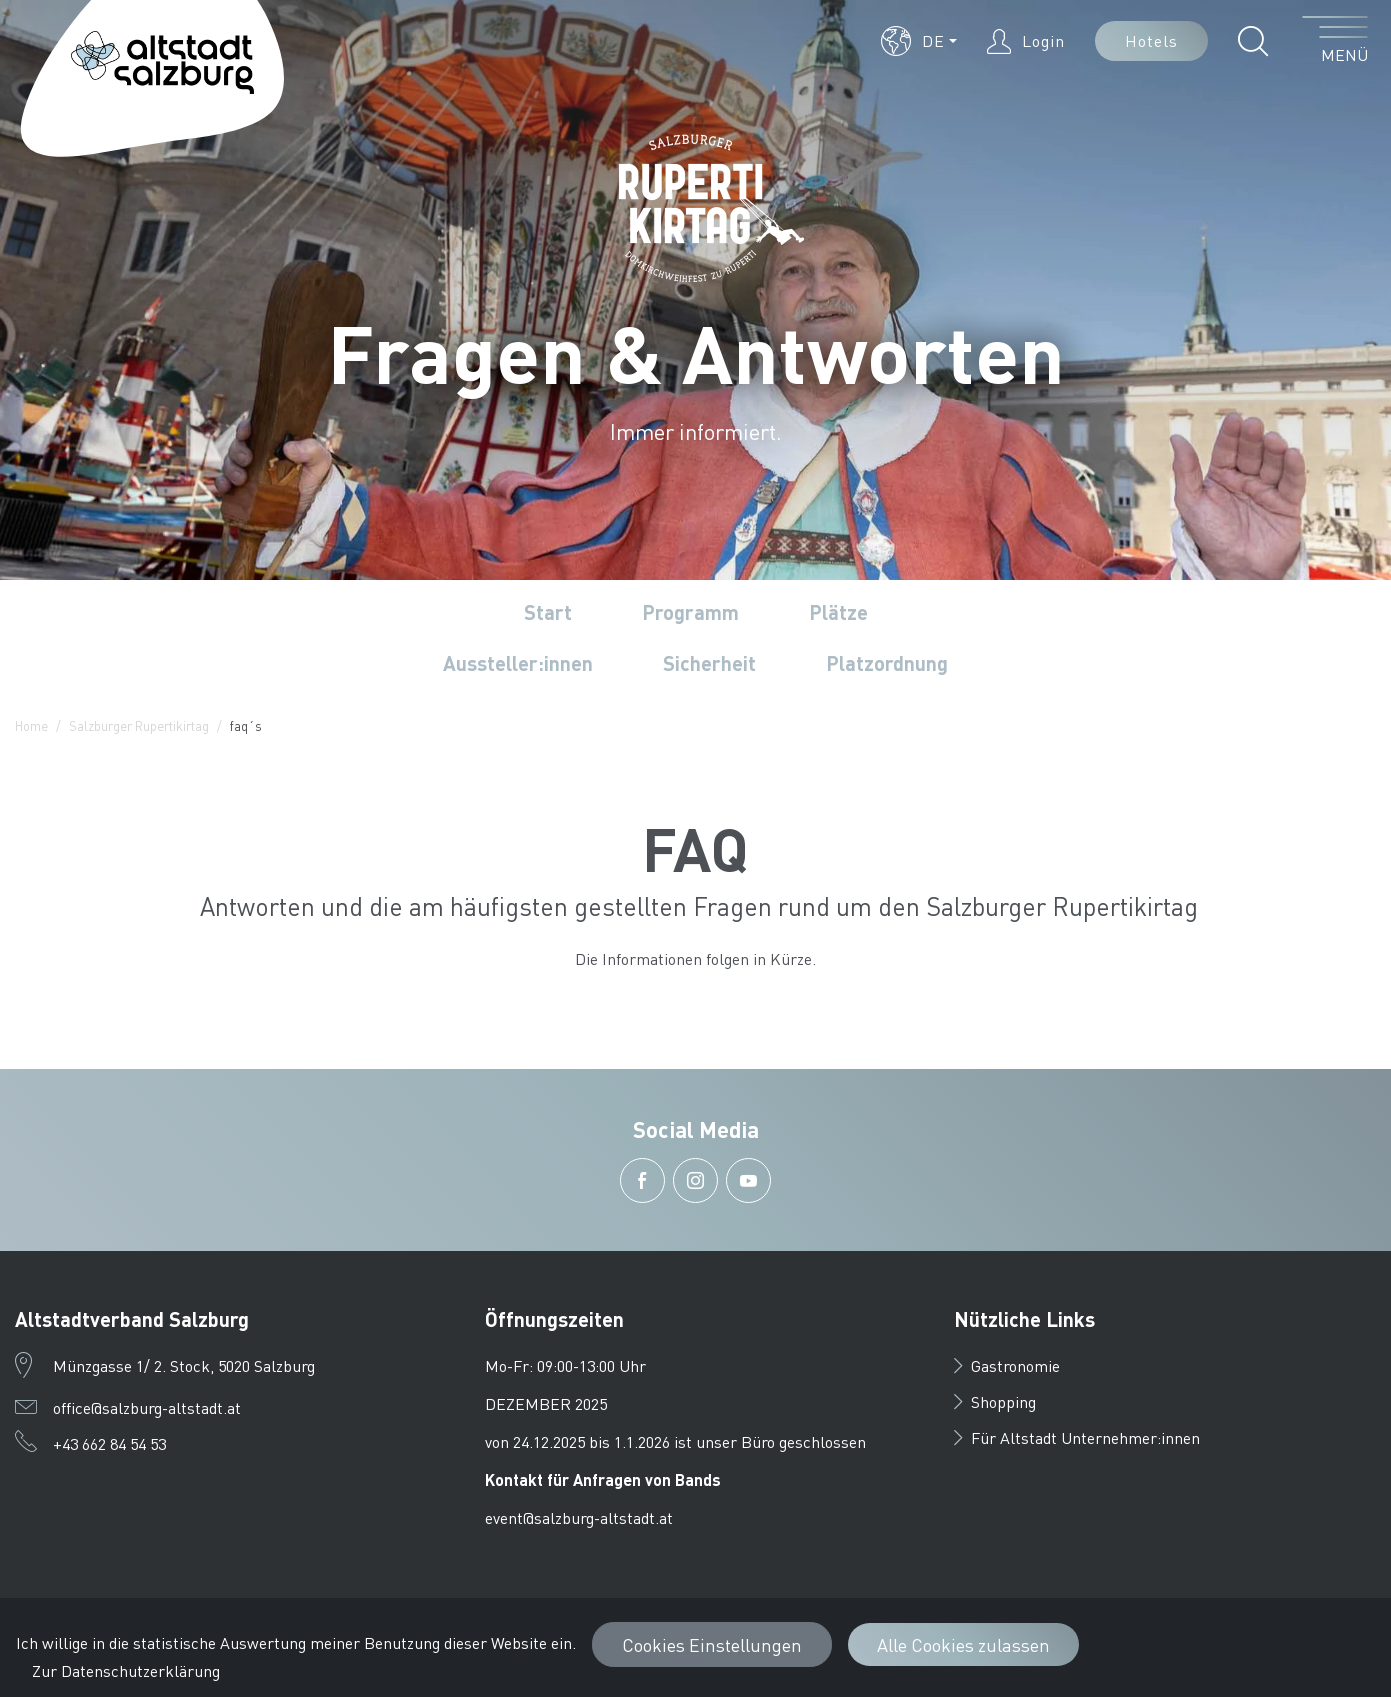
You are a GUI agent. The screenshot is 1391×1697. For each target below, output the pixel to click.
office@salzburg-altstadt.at (147, 1407)
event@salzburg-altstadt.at (579, 1517)
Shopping (995, 1401)
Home (31, 725)
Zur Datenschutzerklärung (126, 1670)
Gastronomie (1007, 1365)
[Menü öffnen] (1335, 41)
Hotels (1151, 40)
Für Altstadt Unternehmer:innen (1077, 1437)
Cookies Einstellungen (712, 1644)
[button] (919, 41)
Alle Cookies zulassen (963, 1644)
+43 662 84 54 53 (109, 1443)
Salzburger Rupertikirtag (139, 725)
